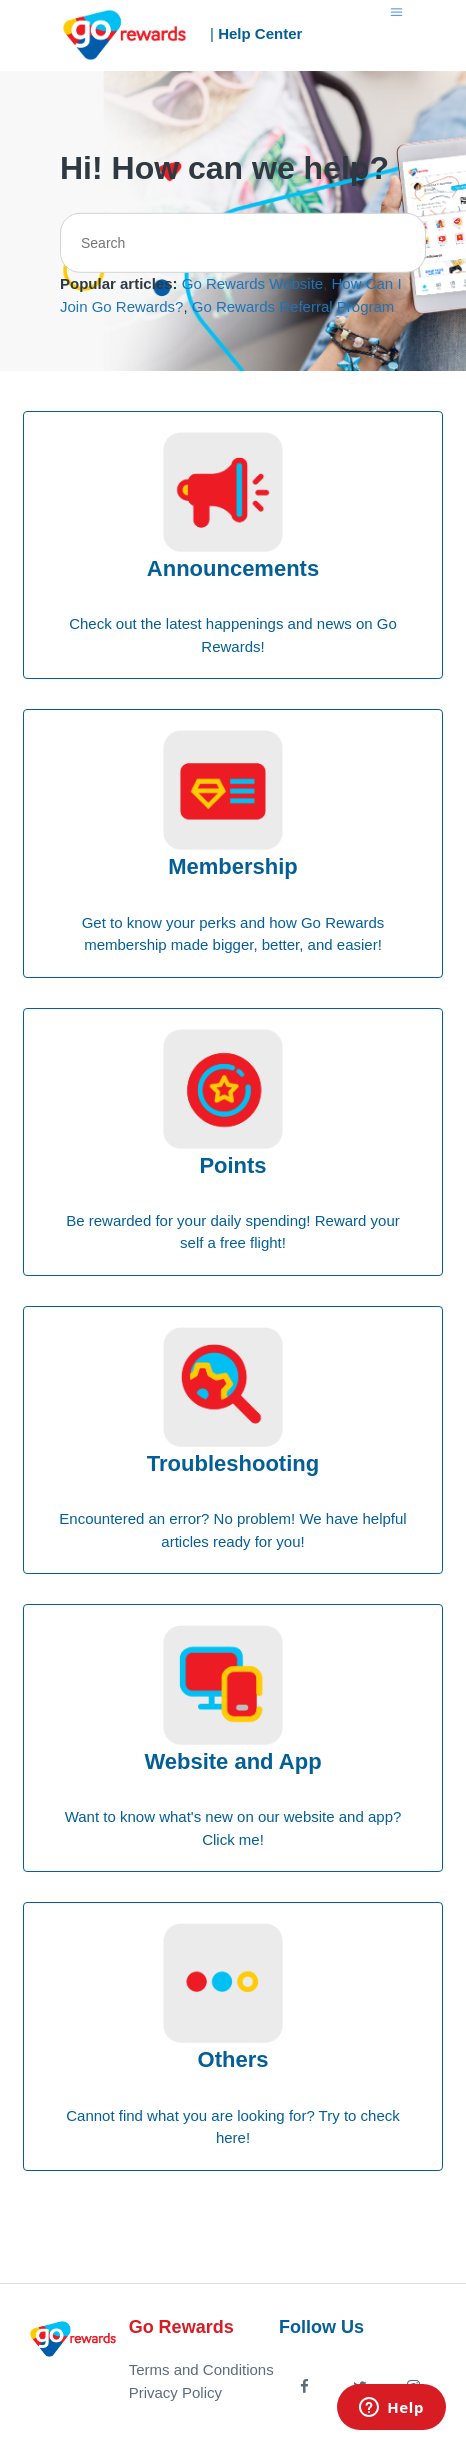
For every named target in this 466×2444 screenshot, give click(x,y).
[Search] (243, 243)
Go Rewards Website (252, 283)
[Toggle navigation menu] (396, 10)
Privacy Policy (175, 2392)
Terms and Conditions (201, 2369)
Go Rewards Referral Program (293, 306)
